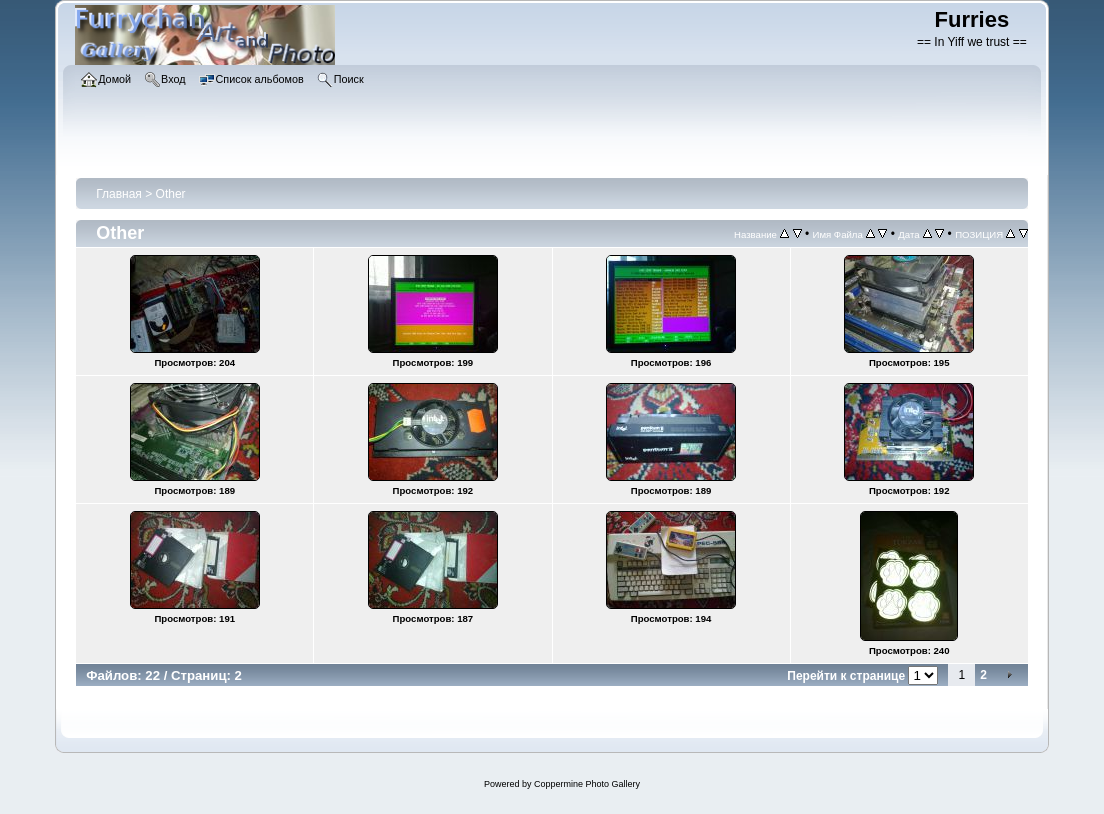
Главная (119, 194)
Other (171, 194)
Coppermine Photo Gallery (587, 784)
